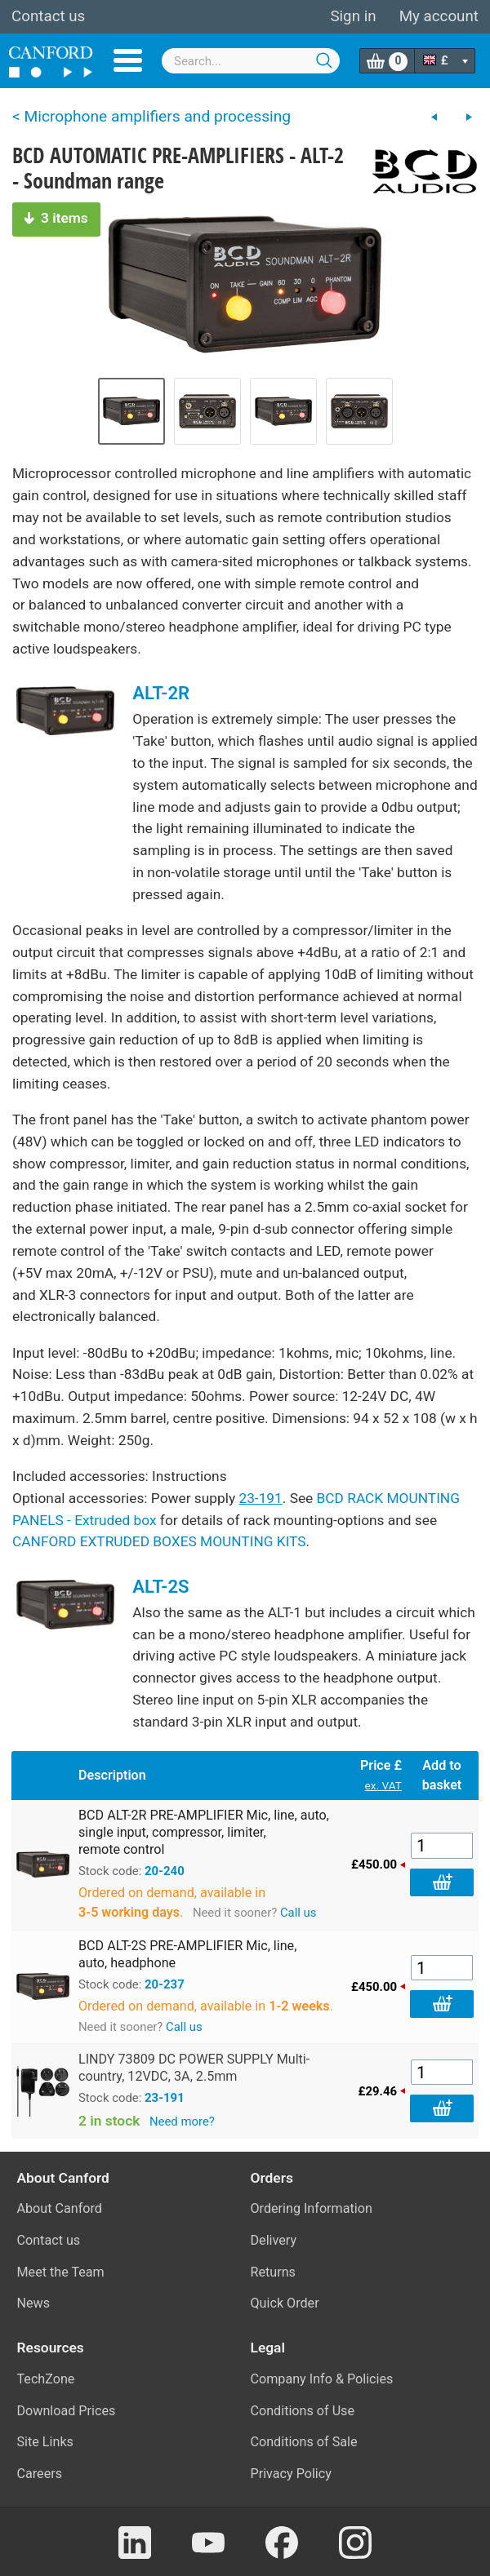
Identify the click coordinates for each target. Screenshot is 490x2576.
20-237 (165, 1984)
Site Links (45, 2442)
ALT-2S (160, 1586)
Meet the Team (61, 2272)
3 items (56, 218)
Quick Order (285, 2303)
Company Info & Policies (322, 2379)
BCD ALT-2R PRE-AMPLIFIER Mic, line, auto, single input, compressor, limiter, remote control (203, 1832)
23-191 (260, 1498)
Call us (298, 1912)
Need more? (182, 2121)
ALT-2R (160, 692)
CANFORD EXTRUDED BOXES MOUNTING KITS (159, 1541)
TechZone (46, 2379)
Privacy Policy (291, 2473)
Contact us (48, 16)
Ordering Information (311, 2208)
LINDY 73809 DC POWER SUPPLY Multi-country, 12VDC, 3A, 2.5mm (194, 2067)
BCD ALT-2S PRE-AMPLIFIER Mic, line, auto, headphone (187, 1954)
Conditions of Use (303, 2411)
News (34, 2303)
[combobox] (251, 60)
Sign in (353, 16)
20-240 (165, 1871)
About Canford (59, 2208)
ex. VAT (383, 1785)
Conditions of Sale (304, 2442)
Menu (128, 60)
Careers (40, 2473)
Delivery (274, 2240)
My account (439, 16)
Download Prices (66, 2411)
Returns (273, 2272)
